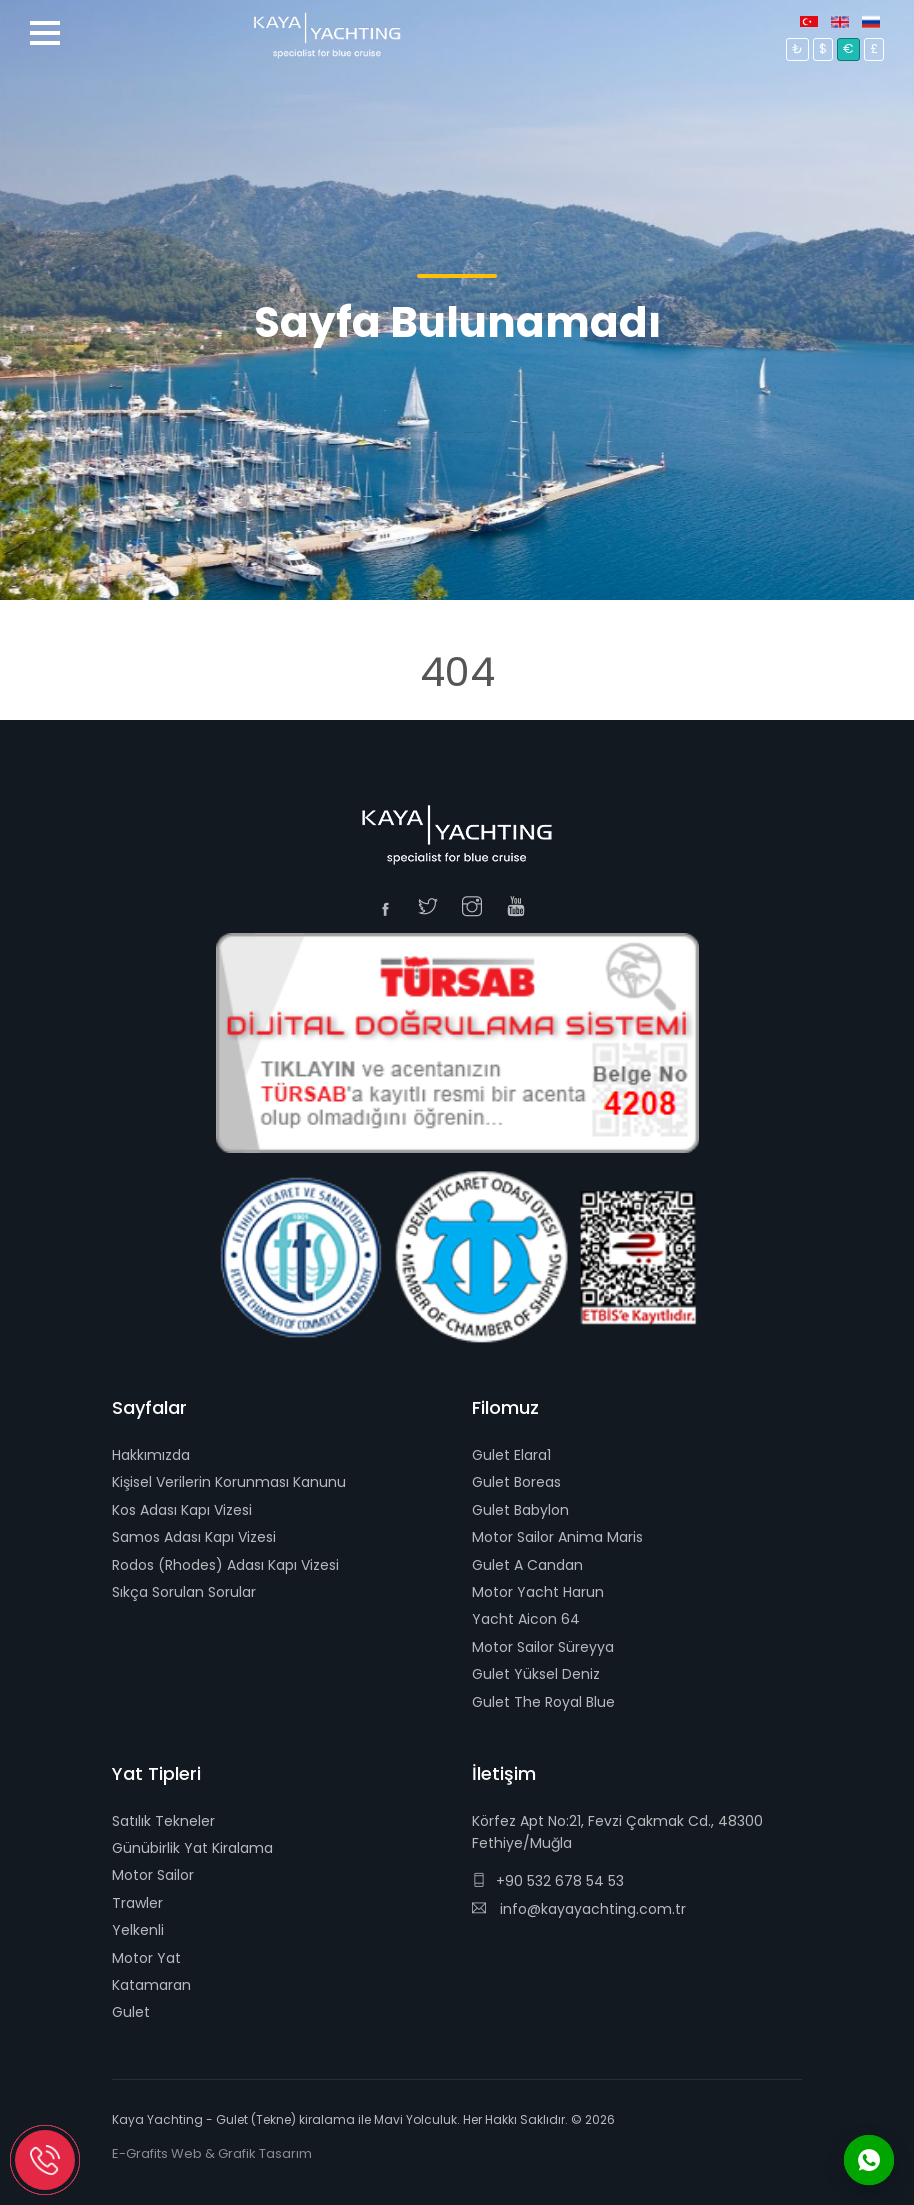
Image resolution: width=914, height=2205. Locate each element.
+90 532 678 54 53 (548, 1881)
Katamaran (151, 1985)
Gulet (131, 2012)
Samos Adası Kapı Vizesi (194, 1537)
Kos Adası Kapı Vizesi (182, 1510)
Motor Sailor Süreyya (543, 1647)
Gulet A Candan (527, 1565)
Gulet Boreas (516, 1482)
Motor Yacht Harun (538, 1592)
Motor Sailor (153, 1875)
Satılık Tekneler (163, 1821)
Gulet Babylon (520, 1510)
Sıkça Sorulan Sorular (184, 1592)
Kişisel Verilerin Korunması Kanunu (229, 1482)
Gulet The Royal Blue (543, 1702)
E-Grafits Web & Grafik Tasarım (212, 2153)
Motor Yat (146, 1958)
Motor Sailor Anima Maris (557, 1537)
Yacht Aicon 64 (526, 1619)
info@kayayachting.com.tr (579, 1909)
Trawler (137, 1903)
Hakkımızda (151, 1455)
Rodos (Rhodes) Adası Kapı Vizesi (225, 1565)
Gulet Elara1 (511, 1455)
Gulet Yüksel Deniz (536, 1674)
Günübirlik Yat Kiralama (192, 1848)
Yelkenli (138, 1930)
